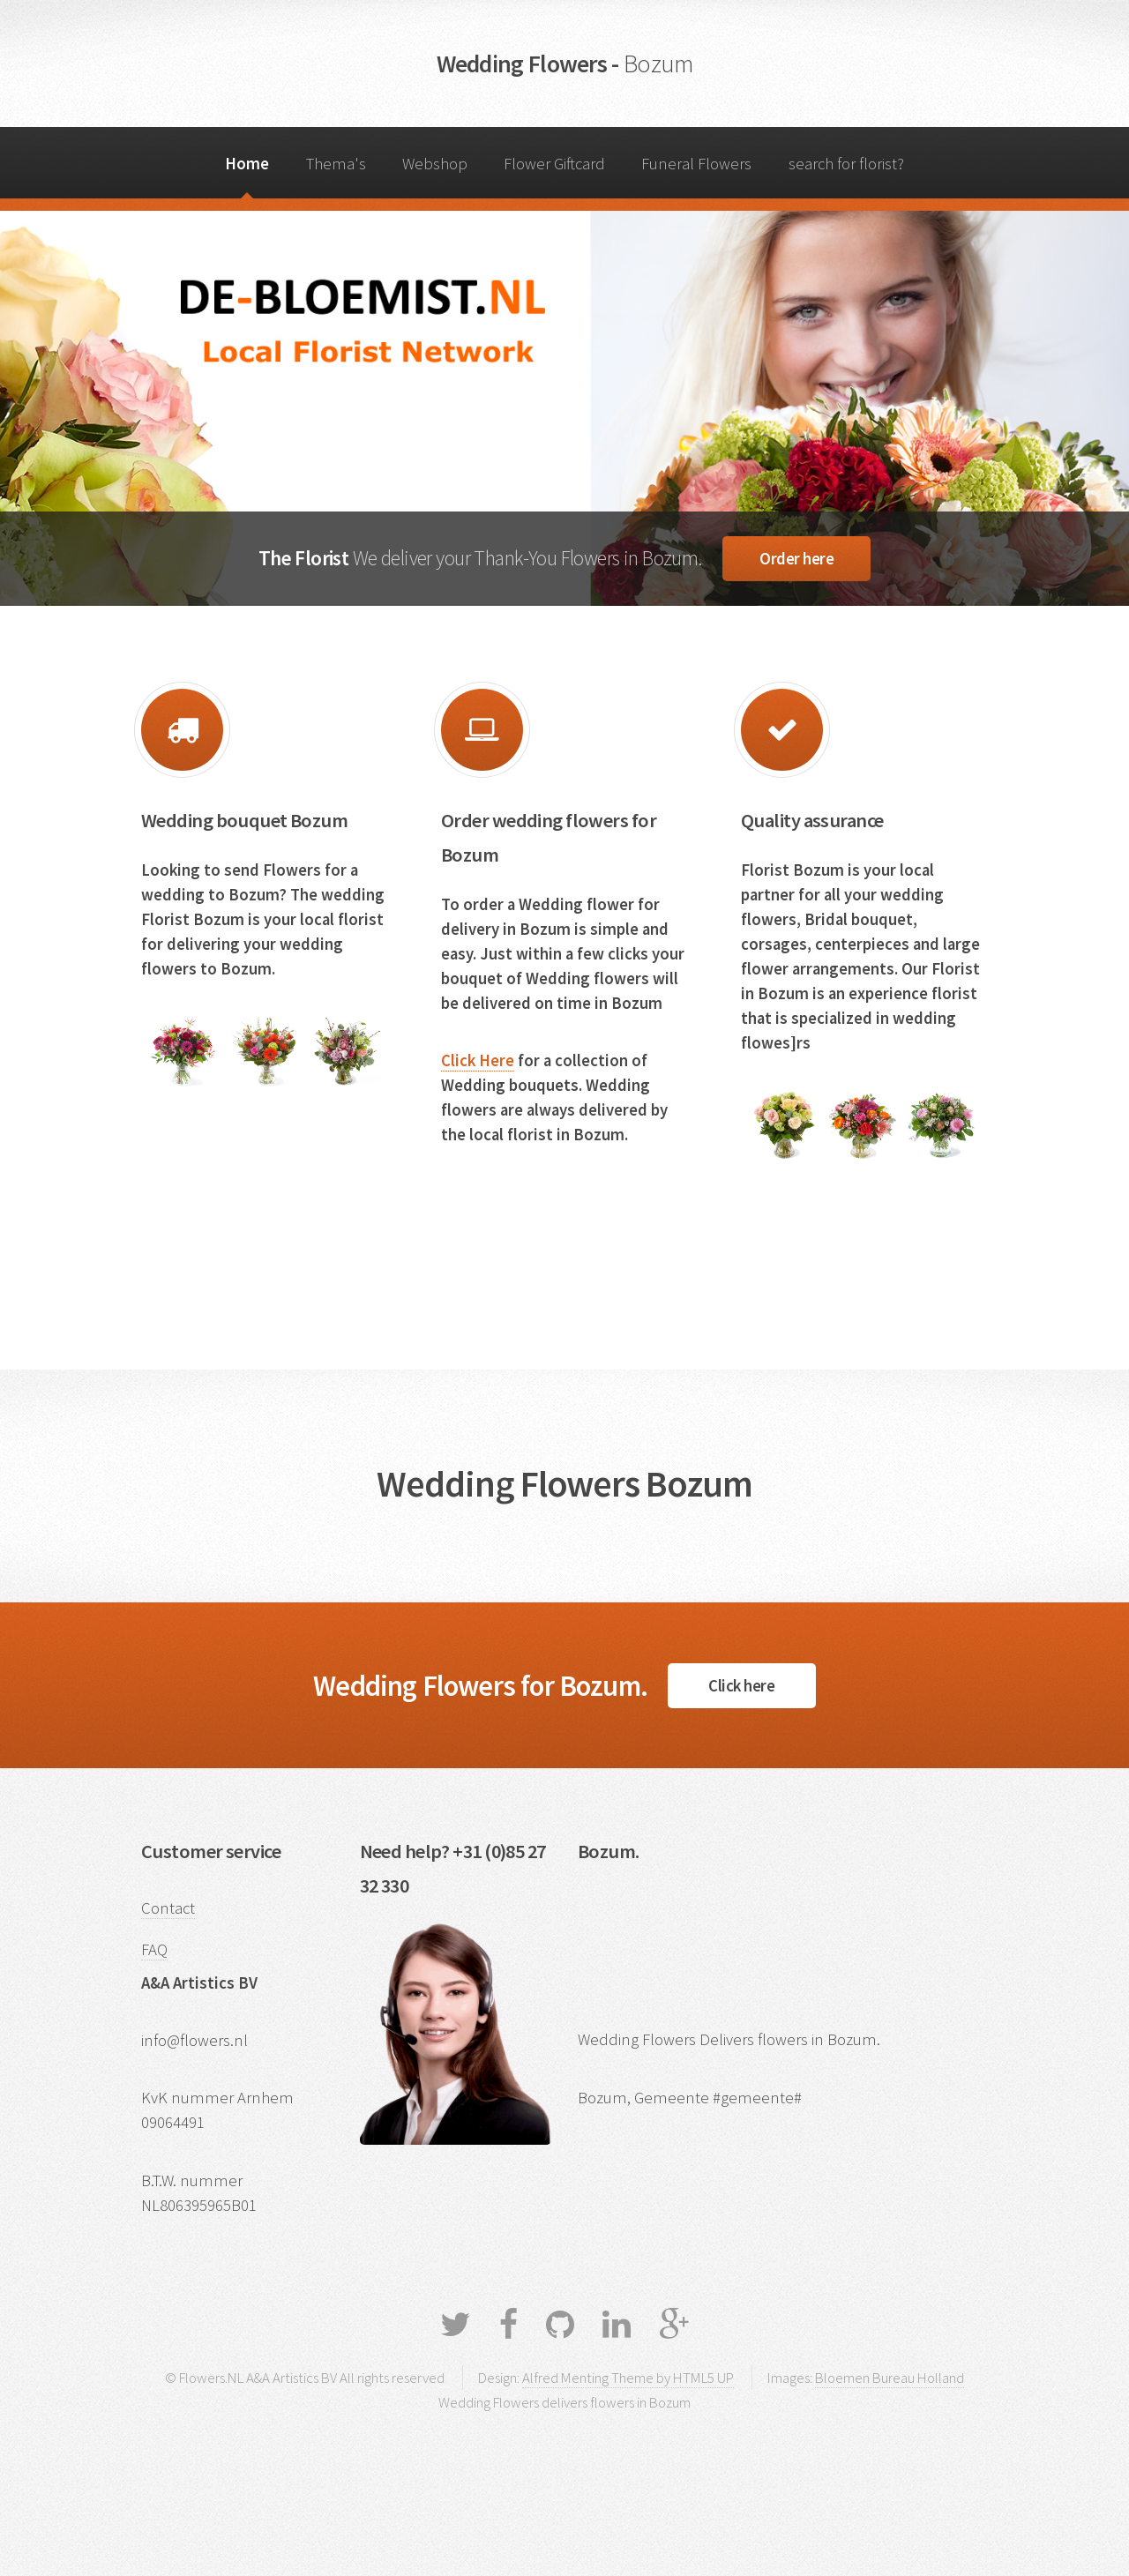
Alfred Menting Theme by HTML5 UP (628, 2377)
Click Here (477, 1060)
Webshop (434, 163)
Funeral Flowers (696, 163)
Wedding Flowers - (565, 63)
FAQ (154, 1949)
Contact (168, 1908)
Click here (741, 1686)
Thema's (336, 163)
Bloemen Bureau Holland (889, 2377)
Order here (796, 559)
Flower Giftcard (554, 163)
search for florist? (846, 163)
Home (247, 163)
